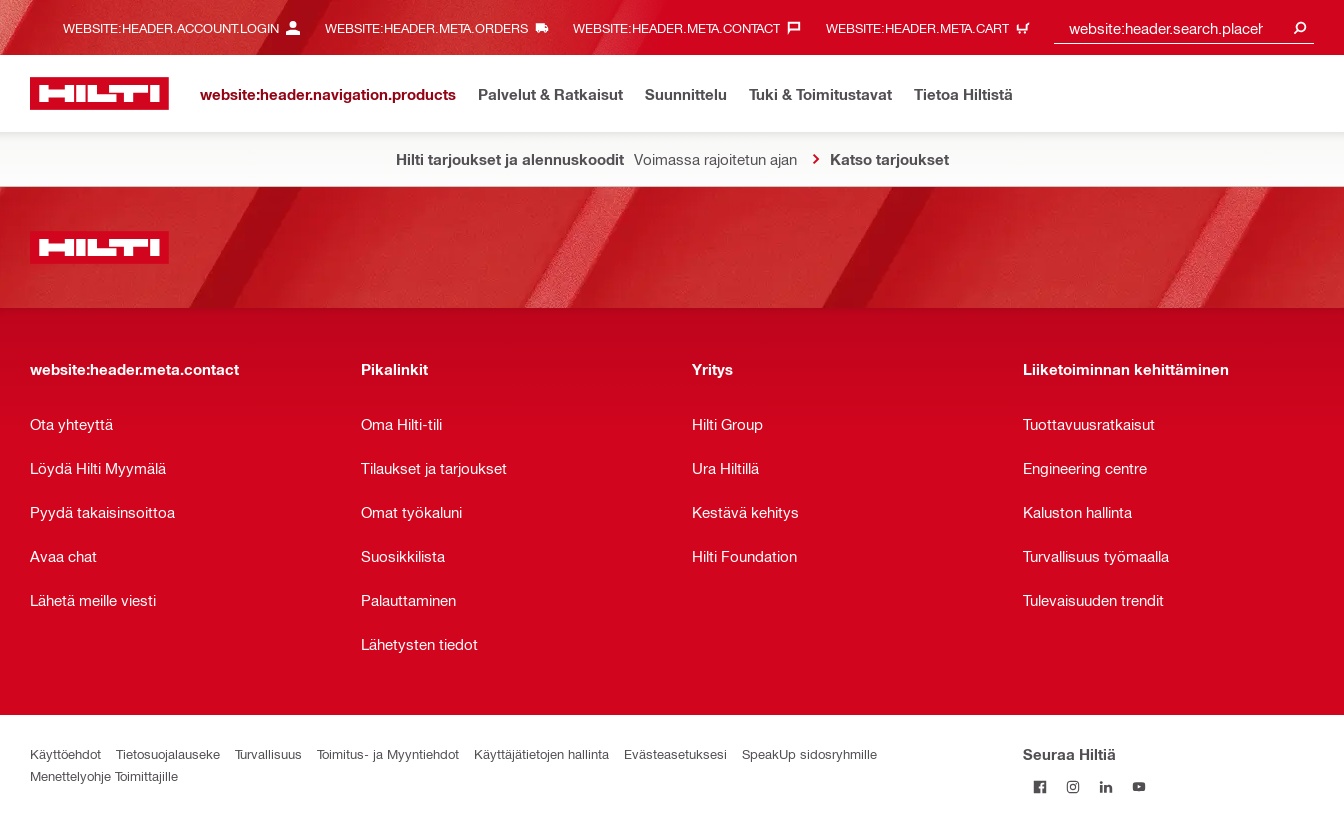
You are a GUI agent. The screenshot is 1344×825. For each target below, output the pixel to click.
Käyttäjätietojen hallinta (541, 753)
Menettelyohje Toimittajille (104, 775)
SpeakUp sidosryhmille (809, 753)
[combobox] (1184, 27)
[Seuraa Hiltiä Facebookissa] (1039, 786)
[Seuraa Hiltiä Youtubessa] (1138, 786)
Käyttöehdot (65, 753)
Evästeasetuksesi (675, 753)
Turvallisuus (268, 753)
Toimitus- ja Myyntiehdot (388, 753)
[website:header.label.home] (99, 93)
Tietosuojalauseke (168, 753)
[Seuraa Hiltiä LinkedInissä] (1105, 786)
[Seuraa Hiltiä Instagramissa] (1072, 786)
